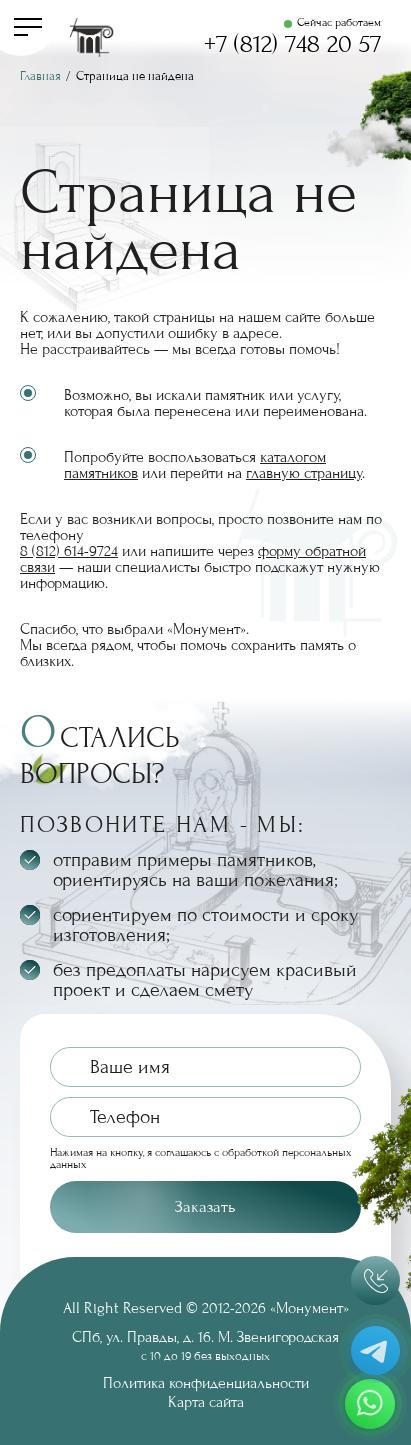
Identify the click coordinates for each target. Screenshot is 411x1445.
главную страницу (304, 473)
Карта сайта (206, 1402)
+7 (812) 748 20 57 (292, 44)
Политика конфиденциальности (206, 1383)
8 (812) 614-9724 (69, 551)
